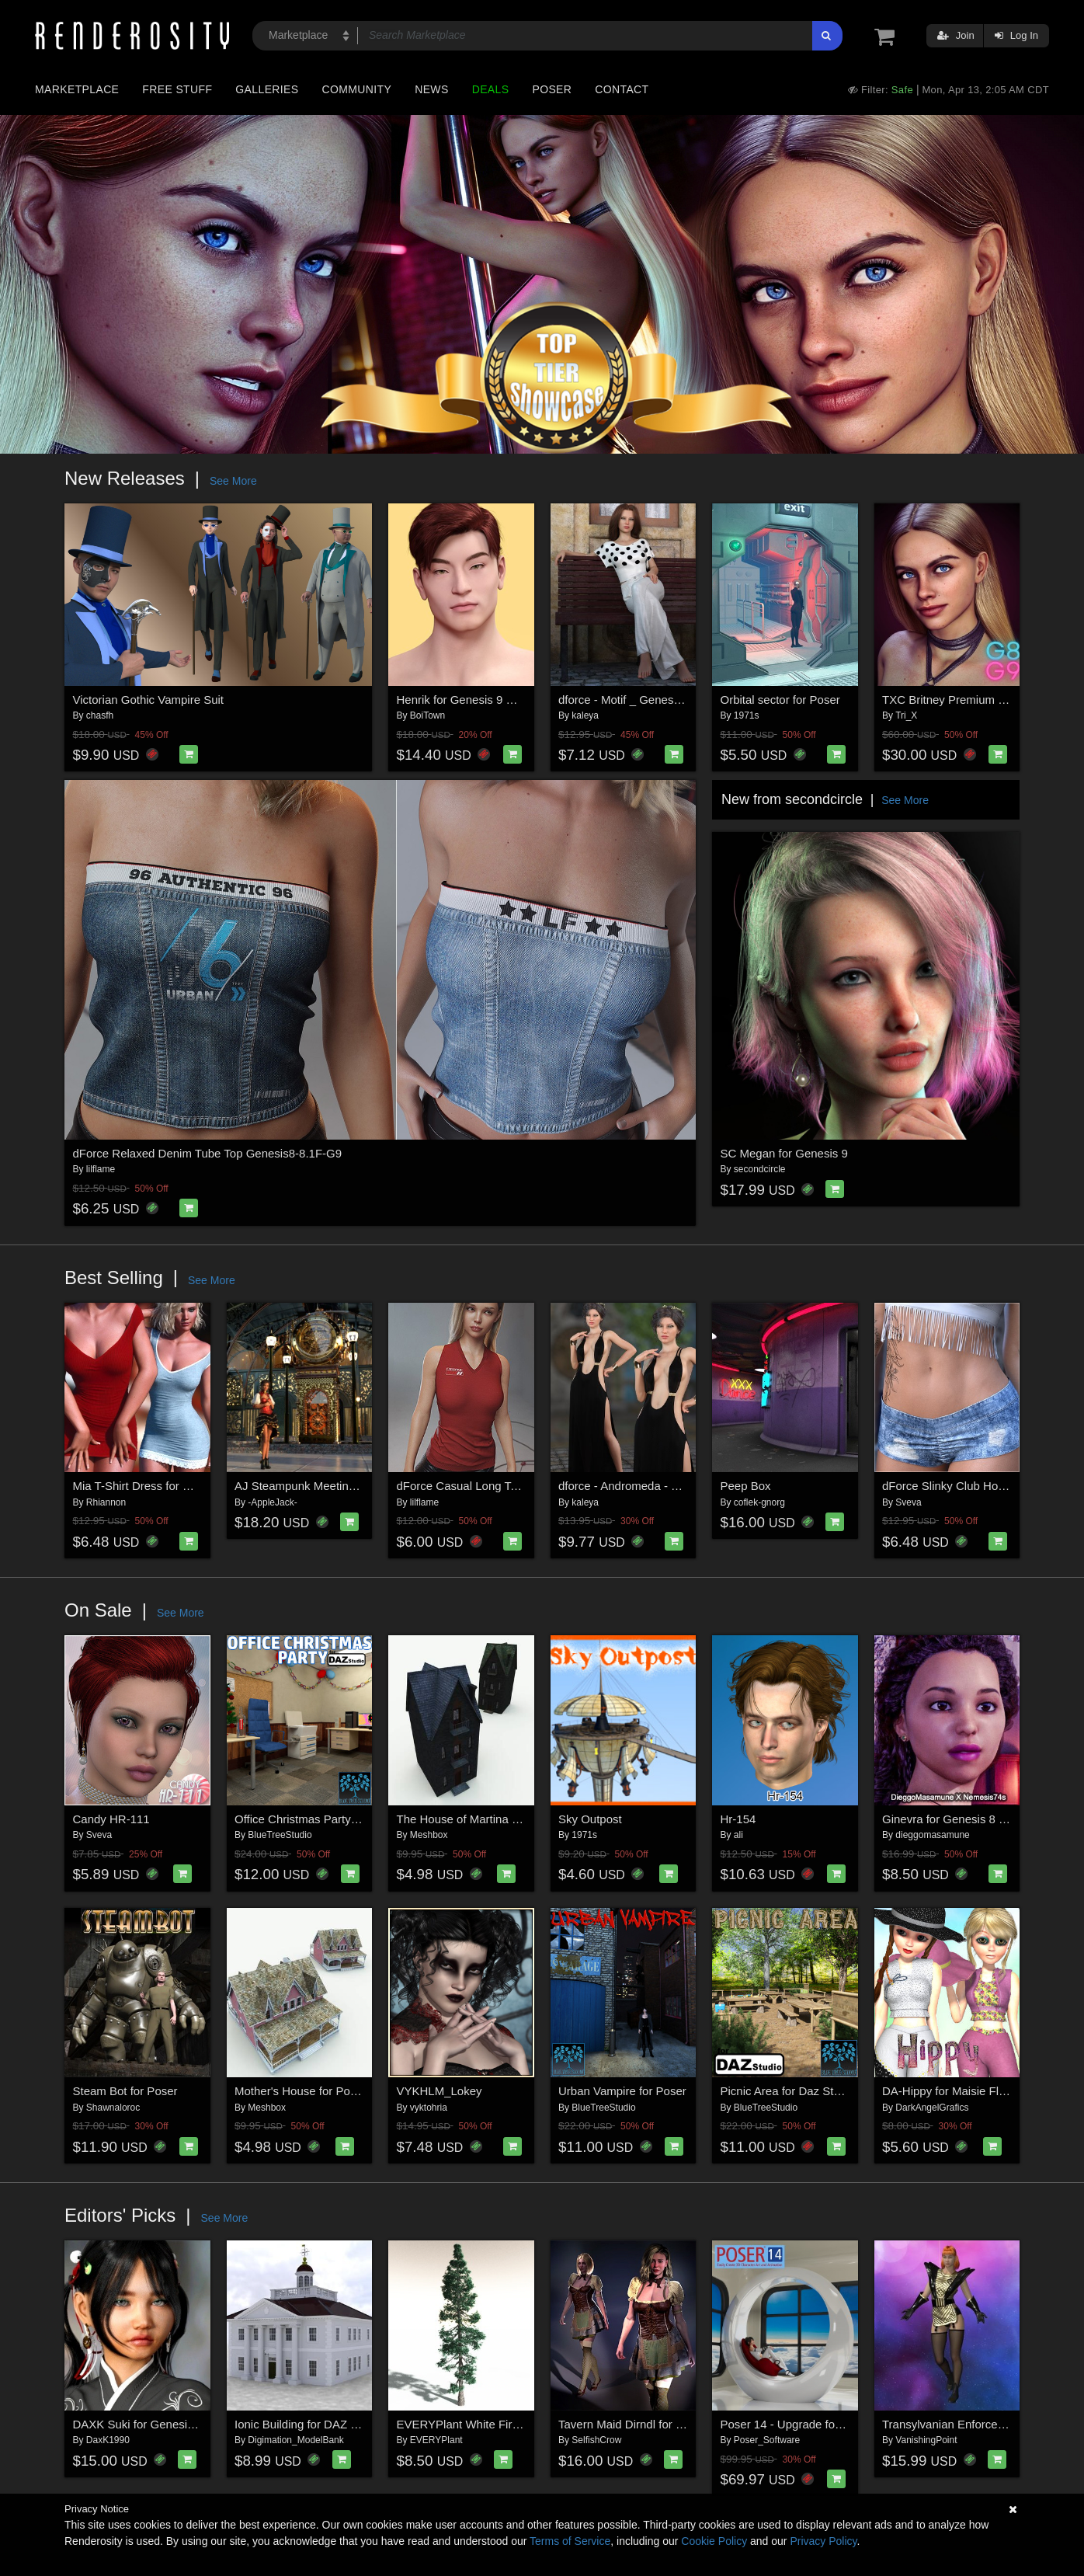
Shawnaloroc (113, 2107)
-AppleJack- (272, 1502)
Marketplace (77, 89)
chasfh (99, 715)
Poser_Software (767, 2440)
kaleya (585, 715)
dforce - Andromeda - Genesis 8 (641, 1485)
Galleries (266, 89)
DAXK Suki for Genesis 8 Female (159, 2424)
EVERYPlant (436, 2440)
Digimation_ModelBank (295, 2440)
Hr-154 (738, 1819)
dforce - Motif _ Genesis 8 (625, 699)
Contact (621, 89)
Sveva (908, 1502)
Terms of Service (570, 2541)
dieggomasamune (932, 1834)
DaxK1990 (108, 2440)
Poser (552, 89)
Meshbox (429, 1834)
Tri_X (906, 715)
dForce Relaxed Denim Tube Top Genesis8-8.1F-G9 (207, 1153)
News (431, 89)
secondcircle (760, 1169)
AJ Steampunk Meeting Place (311, 1485)
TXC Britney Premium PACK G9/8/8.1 (979, 699)
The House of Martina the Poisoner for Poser (512, 1819)
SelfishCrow (596, 2440)
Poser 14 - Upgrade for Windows (805, 2424)
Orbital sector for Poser (780, 699)
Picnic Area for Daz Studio (788, 2090)
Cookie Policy (714, 2541)
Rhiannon (106, 1502)
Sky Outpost (590, 1819)
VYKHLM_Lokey (439, 2090)
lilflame (100, 1169)
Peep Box (746, 1485)
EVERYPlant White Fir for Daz (475, 2424)
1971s (746, 715)
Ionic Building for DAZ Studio (309, 2424)
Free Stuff (177, 89)
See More (233, 481)
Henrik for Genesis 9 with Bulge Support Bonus (519, 699)
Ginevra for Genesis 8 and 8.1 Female (980, 1819)
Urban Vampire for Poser (622, 2090)
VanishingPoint (926, 2440)
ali (738, 1834)
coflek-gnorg (759, 1502)
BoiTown (427, 715)
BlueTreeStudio (279, 1834)
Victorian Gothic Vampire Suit (148, 699)
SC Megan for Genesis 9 (784, 1153)
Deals (490, 89)
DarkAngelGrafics (931, 2107)
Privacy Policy (823, 2541)
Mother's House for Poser (301, 2090)
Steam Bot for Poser (125, 2090)
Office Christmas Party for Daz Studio (331, 1819)
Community (357, 89)
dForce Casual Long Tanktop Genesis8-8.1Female (527, 1485)
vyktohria (428, 2107)
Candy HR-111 (111, 1819)
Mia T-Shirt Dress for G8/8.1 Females (169, 1485)
